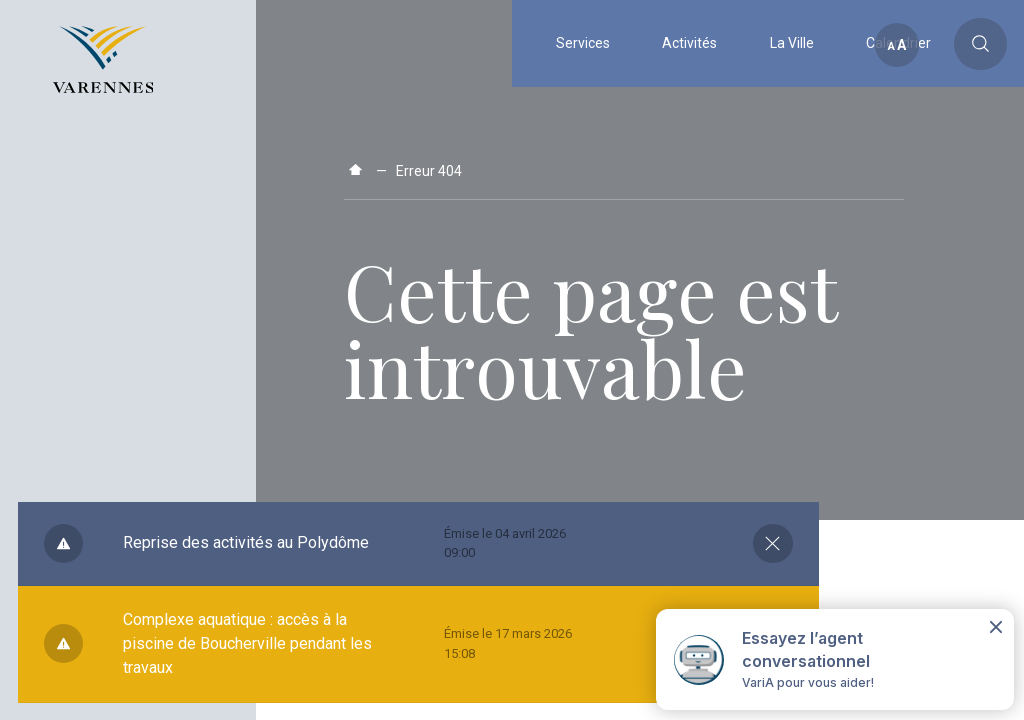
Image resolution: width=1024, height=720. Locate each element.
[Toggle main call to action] (980, 44)
